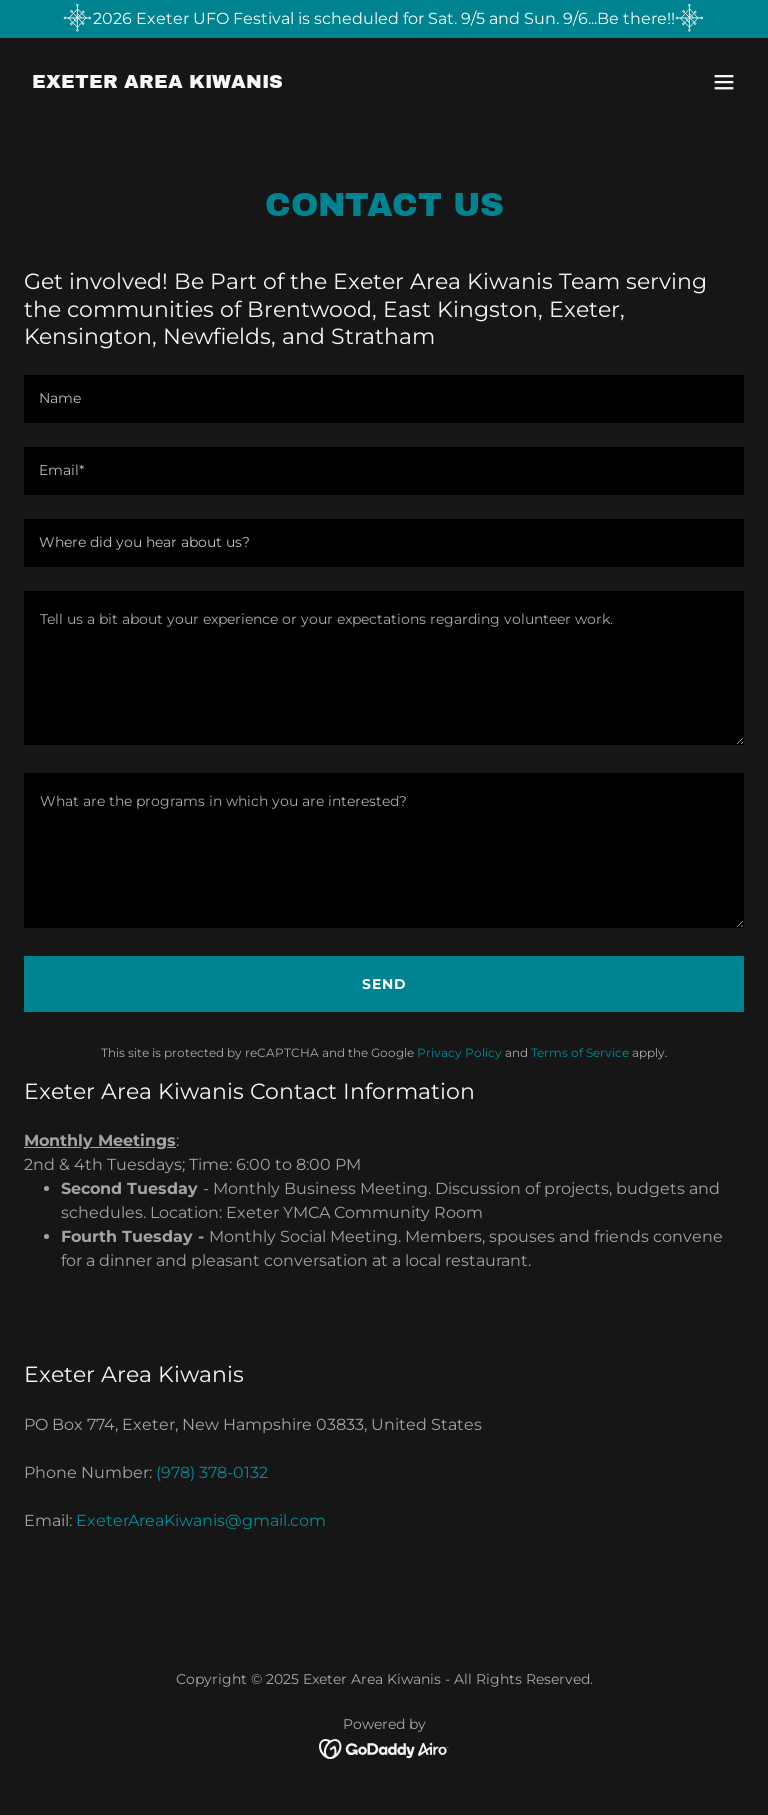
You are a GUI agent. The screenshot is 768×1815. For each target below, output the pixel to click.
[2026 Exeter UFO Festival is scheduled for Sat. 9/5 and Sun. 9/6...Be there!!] (384, 19)
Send (384, 984)
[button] (724, 82)
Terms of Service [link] (580, 1052)
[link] (157, 82)
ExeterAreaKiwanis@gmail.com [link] (201, 1520)
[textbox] (384, 399)
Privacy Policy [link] (459, 1052)
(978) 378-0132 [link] (212, 1472)
